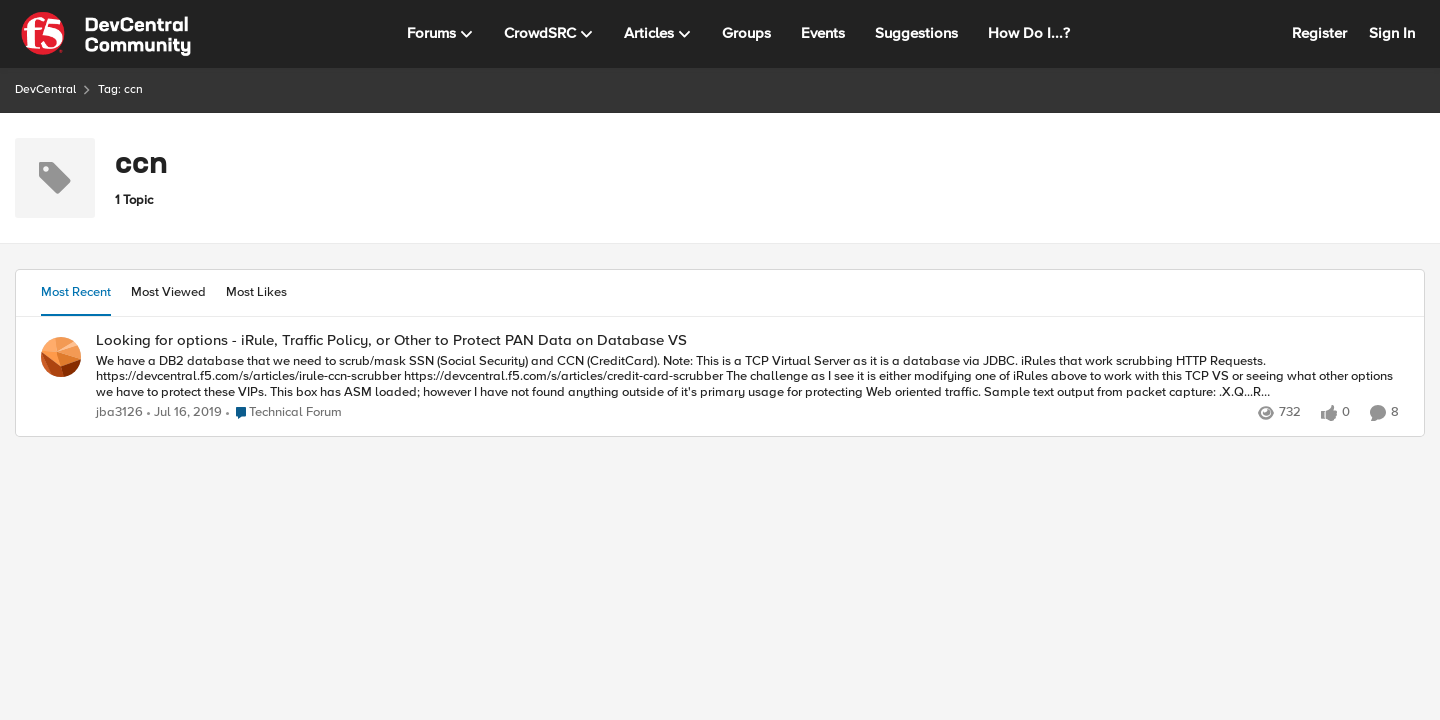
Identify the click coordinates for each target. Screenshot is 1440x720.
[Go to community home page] (106, 34)
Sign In (1392, 33)
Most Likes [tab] (256, 292)
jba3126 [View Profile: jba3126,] (119, 412)
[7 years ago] (184, 413)
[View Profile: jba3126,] (61, 357)
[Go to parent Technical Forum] (284, 413)
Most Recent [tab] (76, 292)
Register (1319, 33)
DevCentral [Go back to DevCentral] (45, 89)
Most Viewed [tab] (168, 292)
